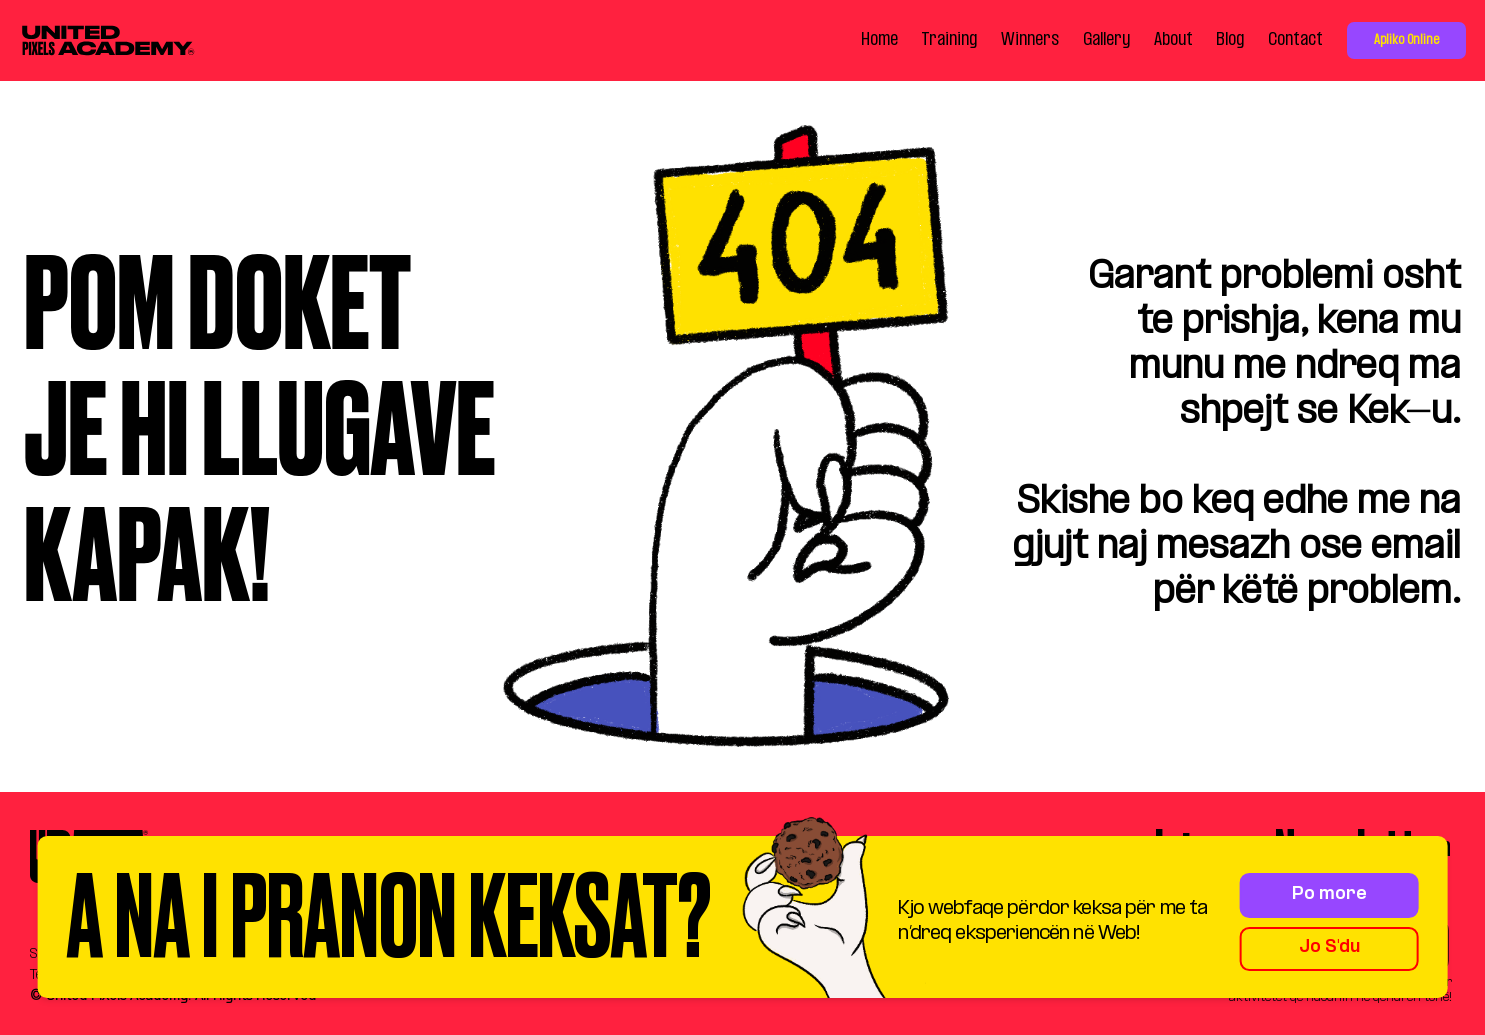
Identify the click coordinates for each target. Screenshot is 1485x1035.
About (1173, 40)
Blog (1230, 40)
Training (949, 40)
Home (879, 40)
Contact (1295, 40)
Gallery (1106, 40)
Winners (1030, 40)
